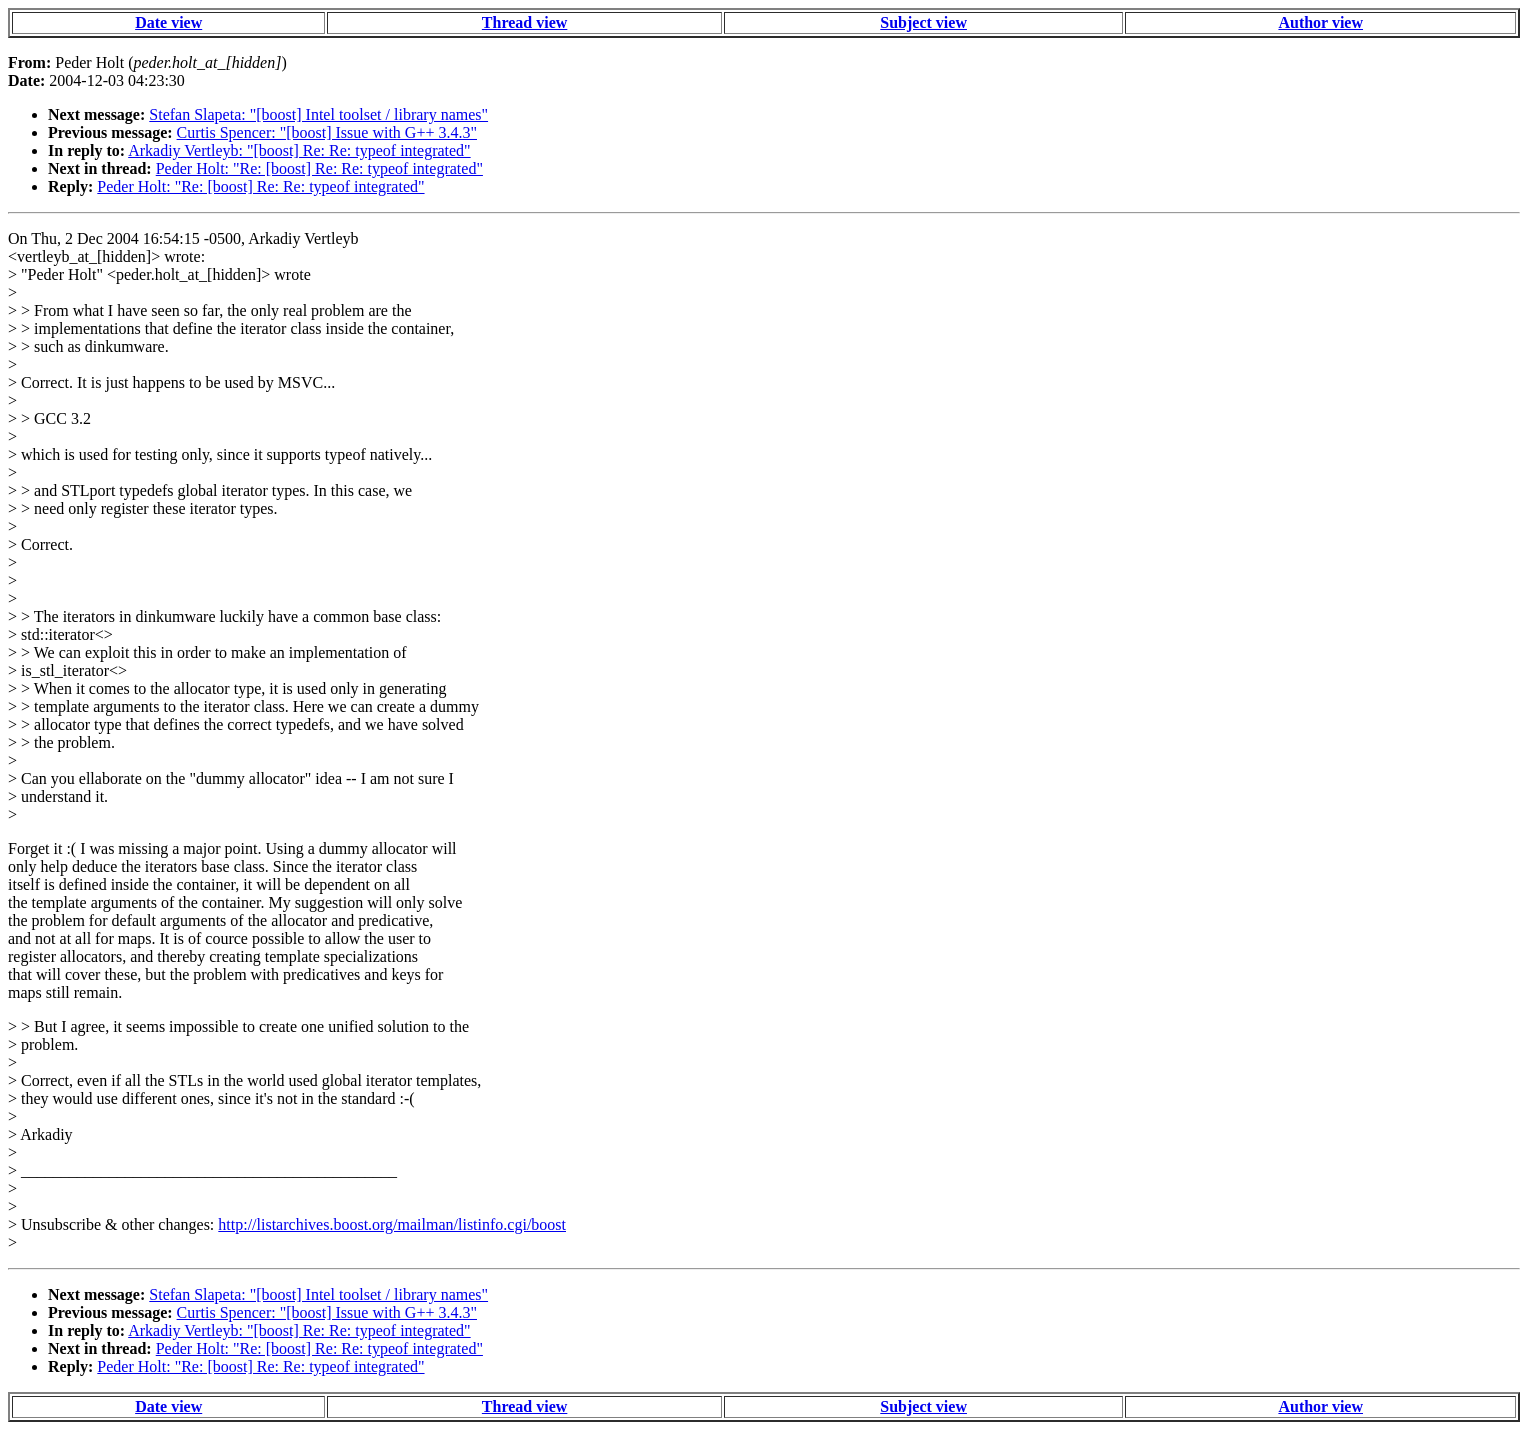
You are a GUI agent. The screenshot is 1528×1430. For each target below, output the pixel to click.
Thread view (524, 22)
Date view (168, 22)
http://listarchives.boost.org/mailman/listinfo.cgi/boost (392, 1224)
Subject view (923, 22)
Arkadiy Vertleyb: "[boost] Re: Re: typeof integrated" (299, 150)
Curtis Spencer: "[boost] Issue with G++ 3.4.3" (327, 132)
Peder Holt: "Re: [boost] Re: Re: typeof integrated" (319, 168)
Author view (1320, 22)
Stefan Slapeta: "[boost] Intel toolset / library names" (318, 114)
